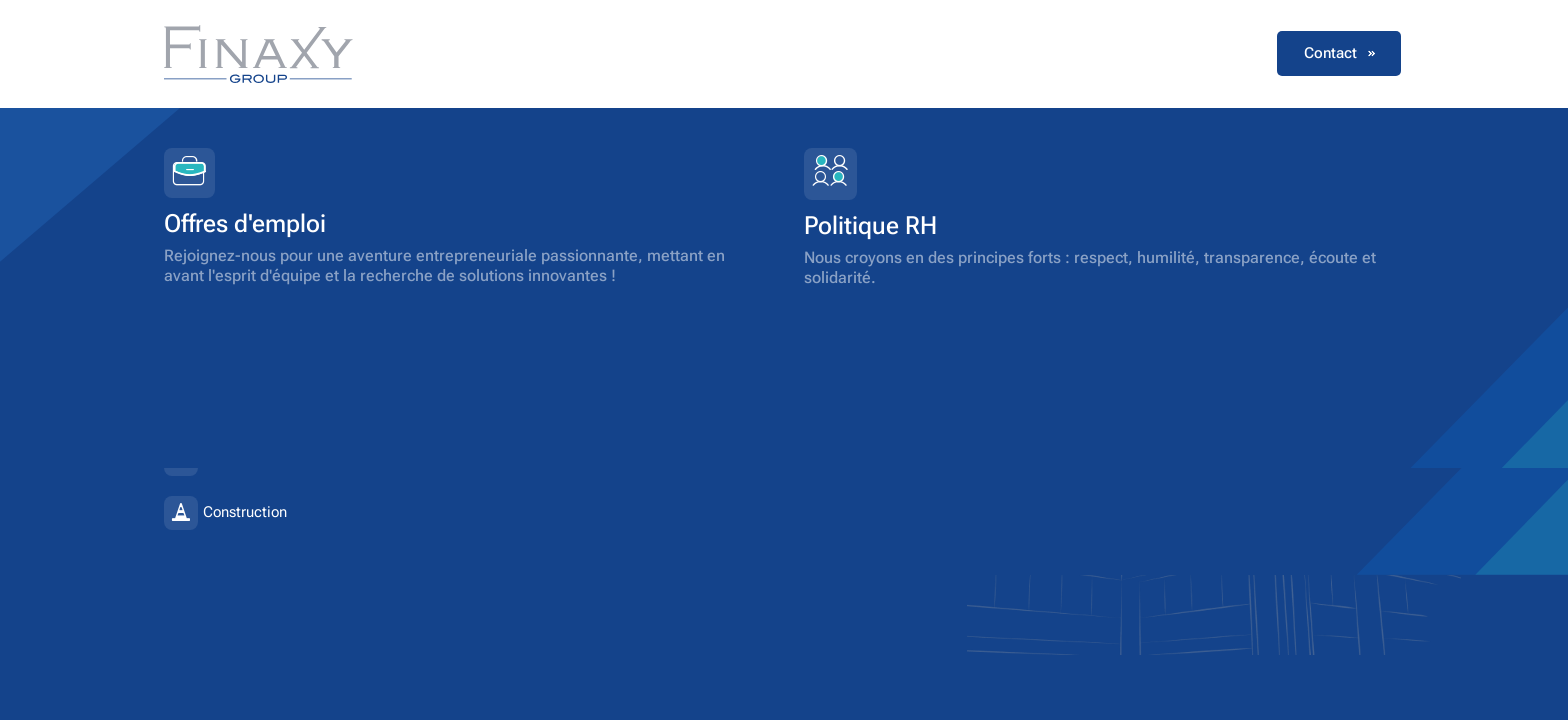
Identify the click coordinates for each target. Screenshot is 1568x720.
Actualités (1209, 53)
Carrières (1103, 53)
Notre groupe (718, 53)
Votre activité (986, 53)
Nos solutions (852, 53)
